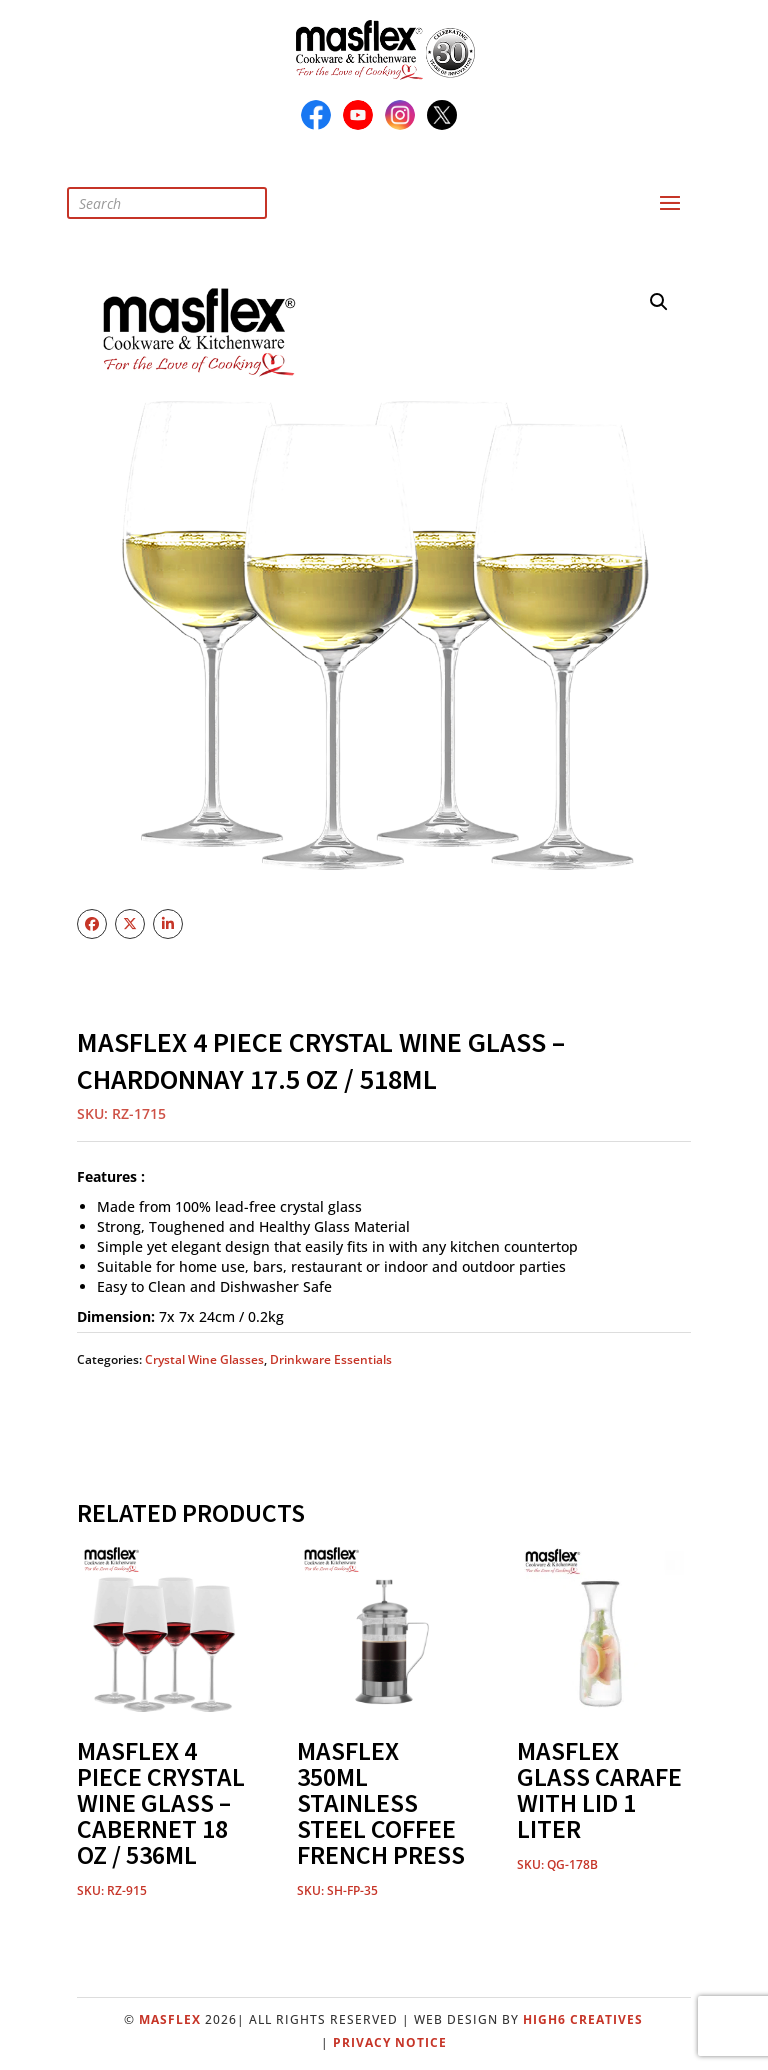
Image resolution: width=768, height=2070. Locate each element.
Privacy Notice (390, 2042)
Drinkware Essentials (331, 1359)
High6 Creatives (583, 2019)
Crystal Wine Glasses (204, 1359)
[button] (659, 302)
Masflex (170, 2019)
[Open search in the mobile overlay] (182, 203)
